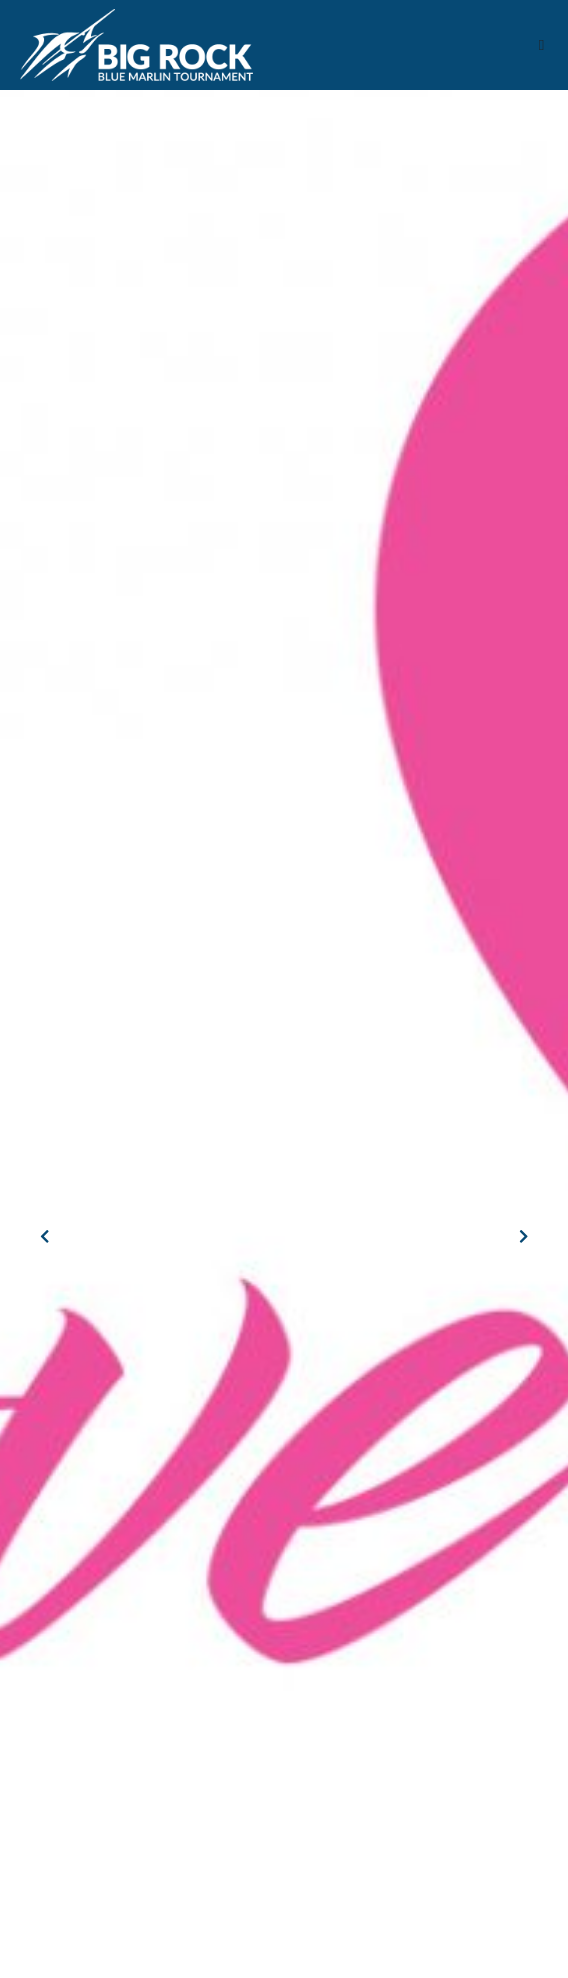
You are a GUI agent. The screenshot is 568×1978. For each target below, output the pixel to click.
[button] (541, 45)
